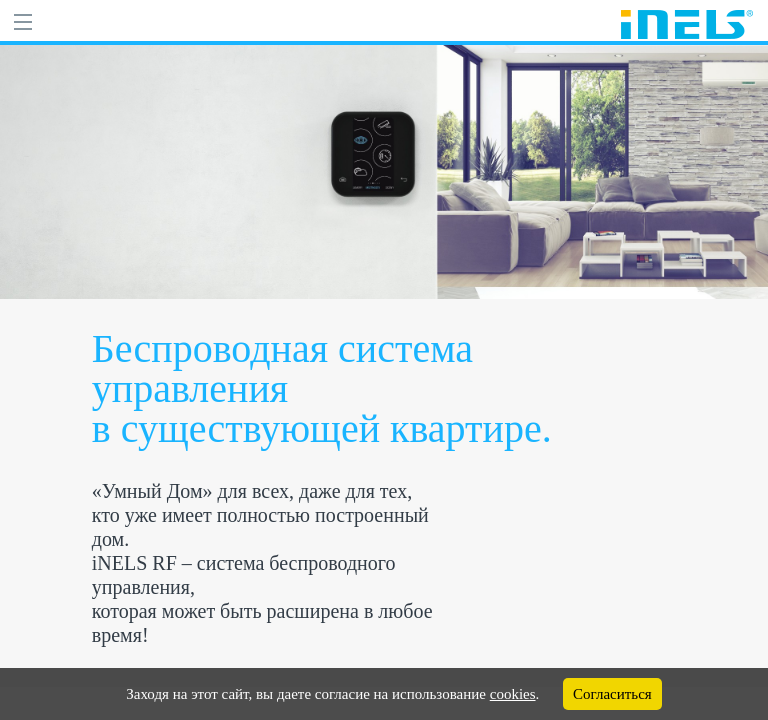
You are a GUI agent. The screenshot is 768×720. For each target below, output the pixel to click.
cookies (513, 694)
